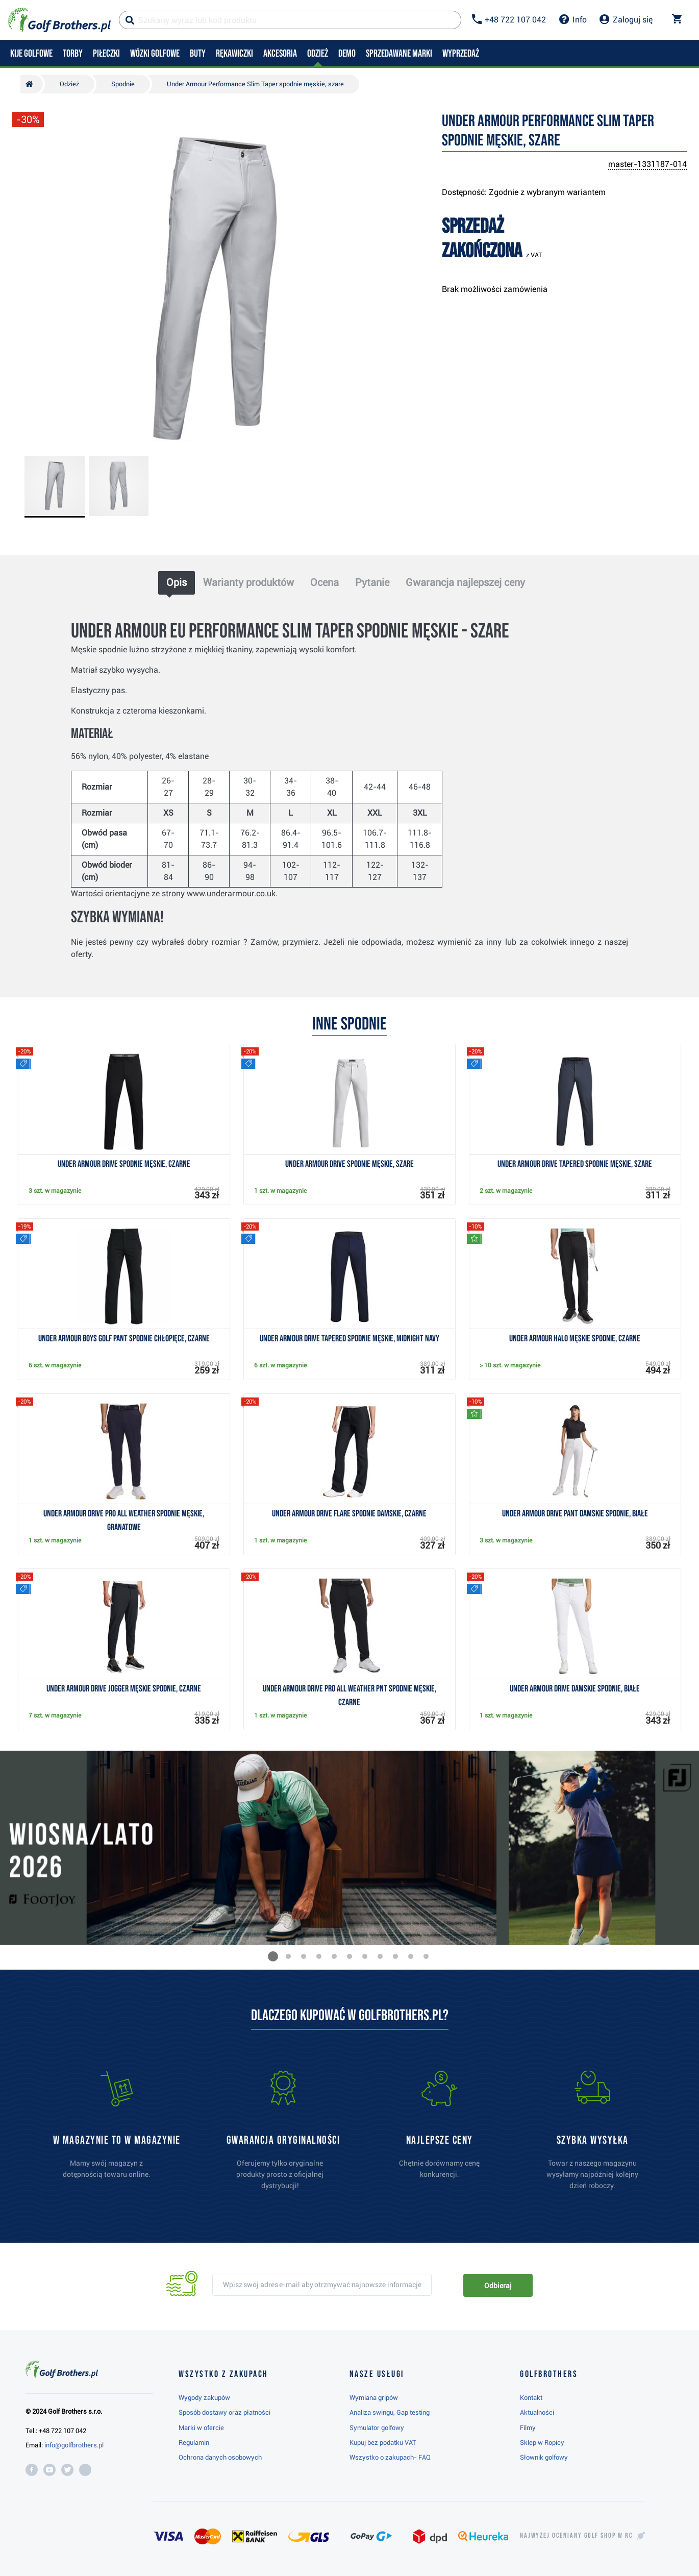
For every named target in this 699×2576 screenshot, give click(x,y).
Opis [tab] (176, 582)
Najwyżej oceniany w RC (576, 2536)
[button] (273, 1956)
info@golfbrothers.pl (74, 2445)
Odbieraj (497, 2285)
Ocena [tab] (324, 582)
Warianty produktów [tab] (248, 582)
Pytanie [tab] (372, 582)
